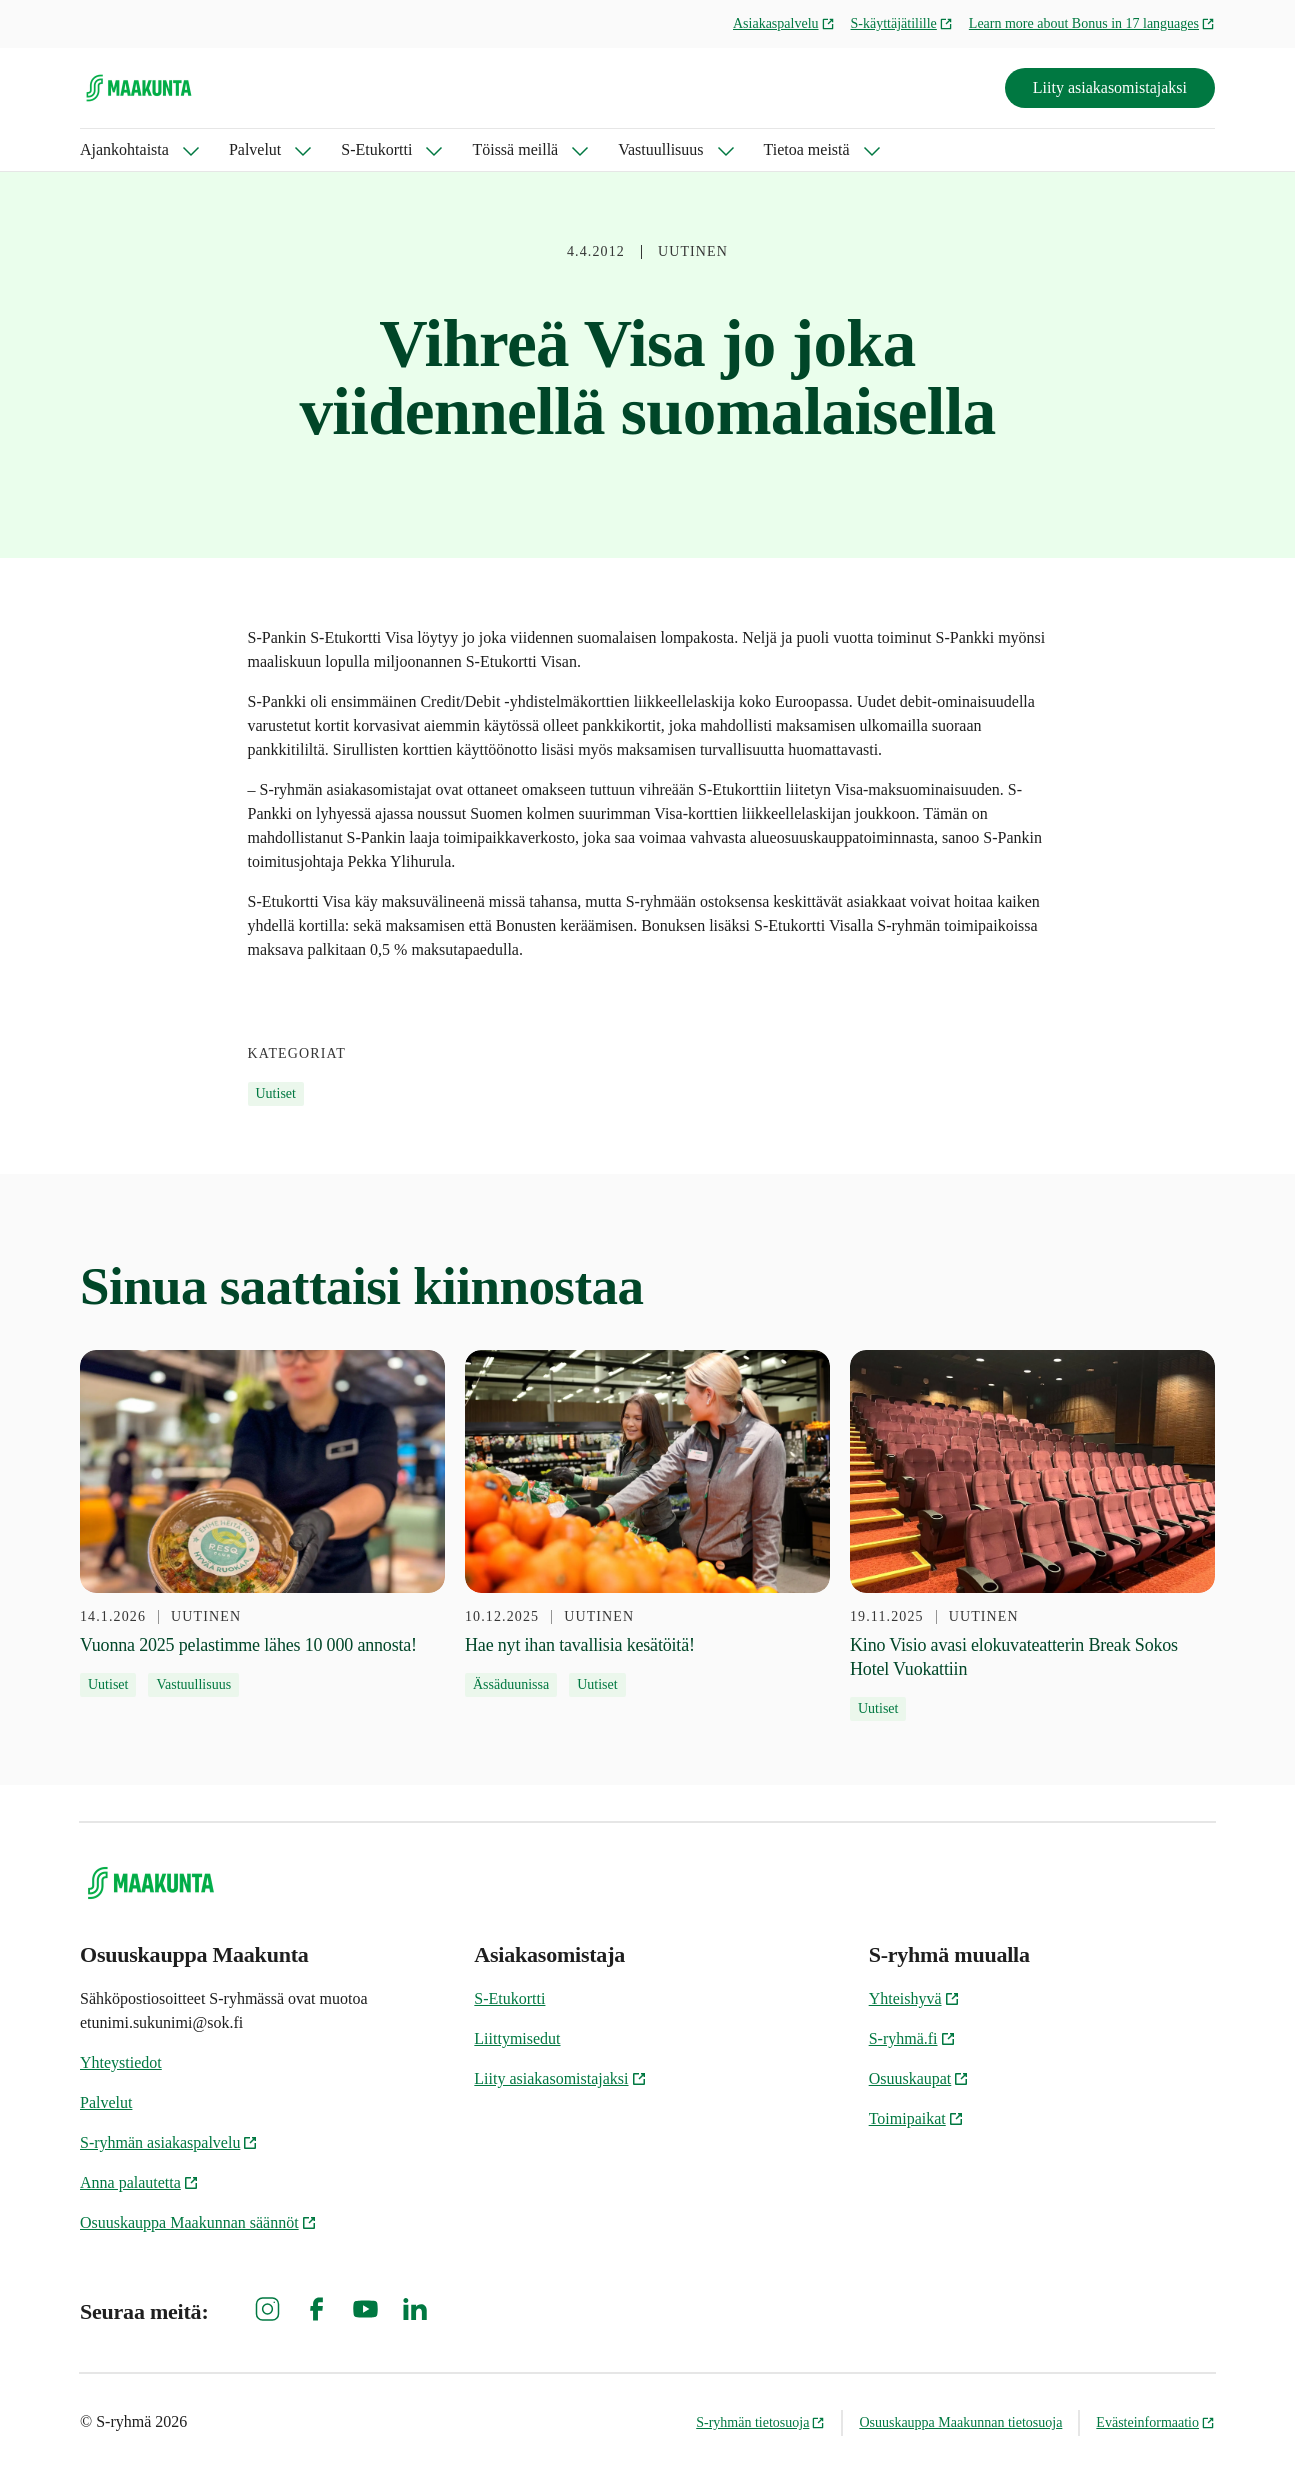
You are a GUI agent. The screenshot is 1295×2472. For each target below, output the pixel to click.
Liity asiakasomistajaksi (1110, 87)
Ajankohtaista (124, 149)
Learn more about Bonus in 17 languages (1092, 23)
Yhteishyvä (914, 1998)
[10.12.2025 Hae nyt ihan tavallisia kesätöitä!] (647, 1523)
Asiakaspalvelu (784, 23)
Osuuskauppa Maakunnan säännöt (198, 2222)
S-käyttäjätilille (902, 23)
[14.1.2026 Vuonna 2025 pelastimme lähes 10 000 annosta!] (262, 1523)
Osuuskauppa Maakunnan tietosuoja (960, 2422)
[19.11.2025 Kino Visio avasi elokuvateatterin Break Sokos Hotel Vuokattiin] (1032, 1535)
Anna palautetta (139, 2182)
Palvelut (255, 149)
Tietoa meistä (807, 149)
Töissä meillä (515, 149)
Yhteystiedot (121, 2062)
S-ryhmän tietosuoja (760, 2422)
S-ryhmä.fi (912, 2038)
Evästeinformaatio (1155, 2422)
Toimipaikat (916, 2118)
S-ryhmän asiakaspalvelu (169, 2142)
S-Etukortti (376, 149)
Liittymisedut (517, 2038)
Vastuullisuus (660, 149)
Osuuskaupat (919, 2078)
